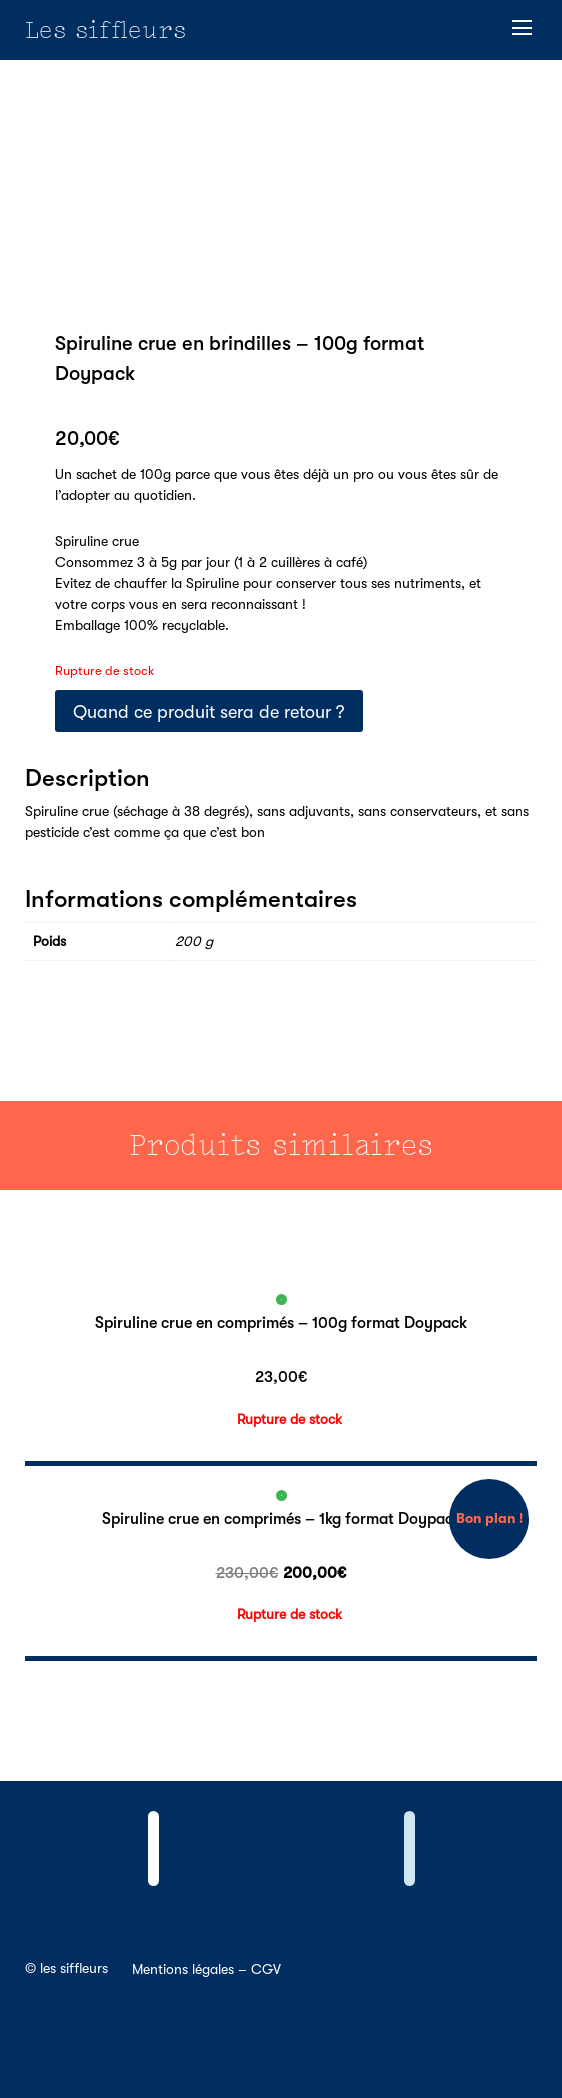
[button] (522, 27)
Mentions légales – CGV (206, 1969)
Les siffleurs (105, 29)
